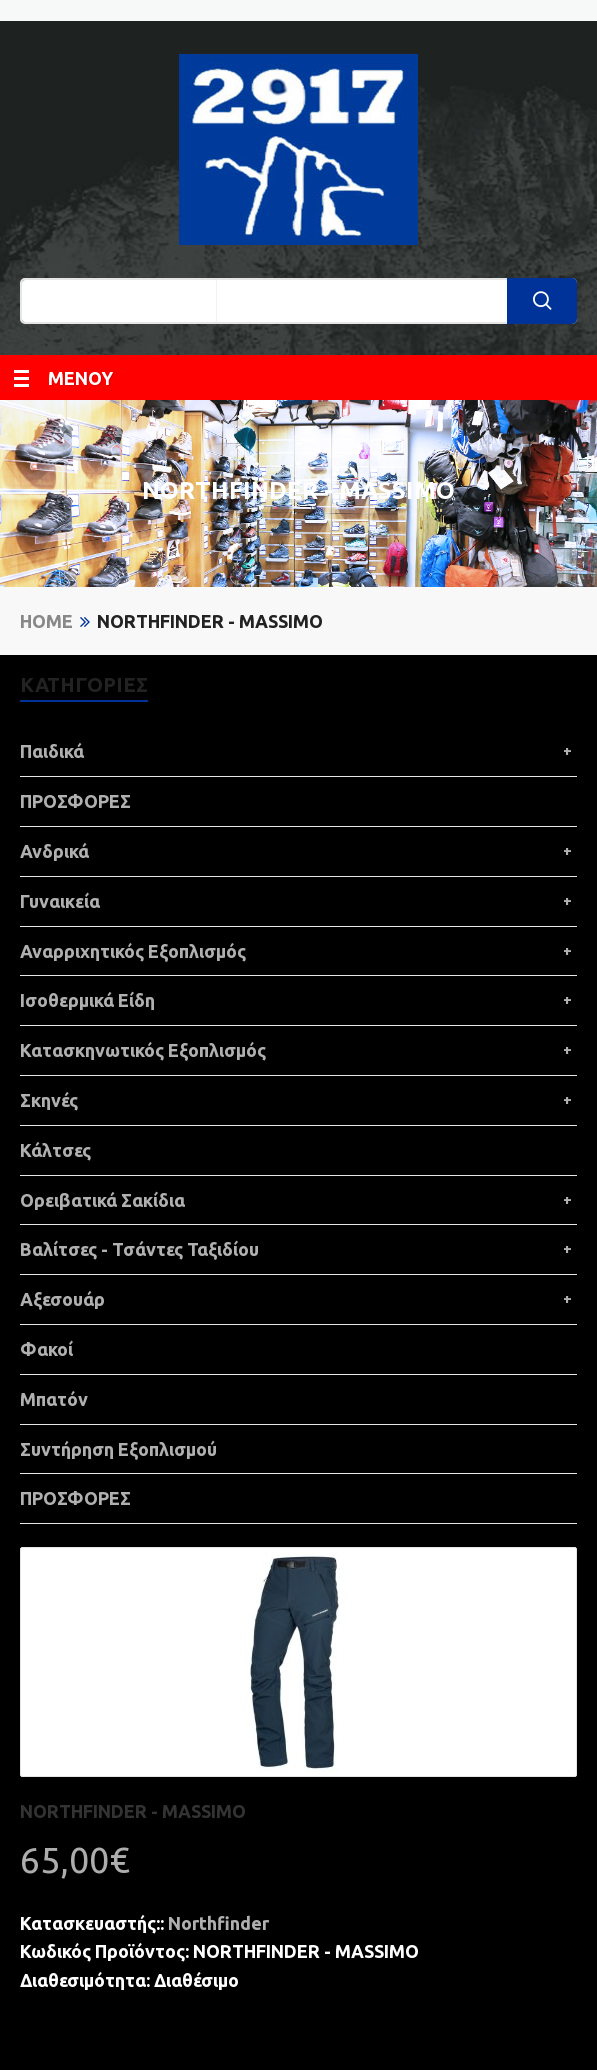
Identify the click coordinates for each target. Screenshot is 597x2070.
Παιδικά (52, 751)
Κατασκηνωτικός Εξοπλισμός (143, 1050)
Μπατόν (54, 1399)
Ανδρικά (54, 851)
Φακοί (46, 1349)
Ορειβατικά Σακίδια (102, 1200)
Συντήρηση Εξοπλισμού (118, 1449)
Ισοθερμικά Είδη (87, 1000)
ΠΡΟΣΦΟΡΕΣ (75, 801)
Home (46, 621)
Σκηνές (49, 1100)
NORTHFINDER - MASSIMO (210, 621)
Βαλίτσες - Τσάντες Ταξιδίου (139, 1249)
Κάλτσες (55, 1150)
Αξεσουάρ (62, 1299)
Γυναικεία (60, 901)
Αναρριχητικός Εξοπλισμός (133, 951)
